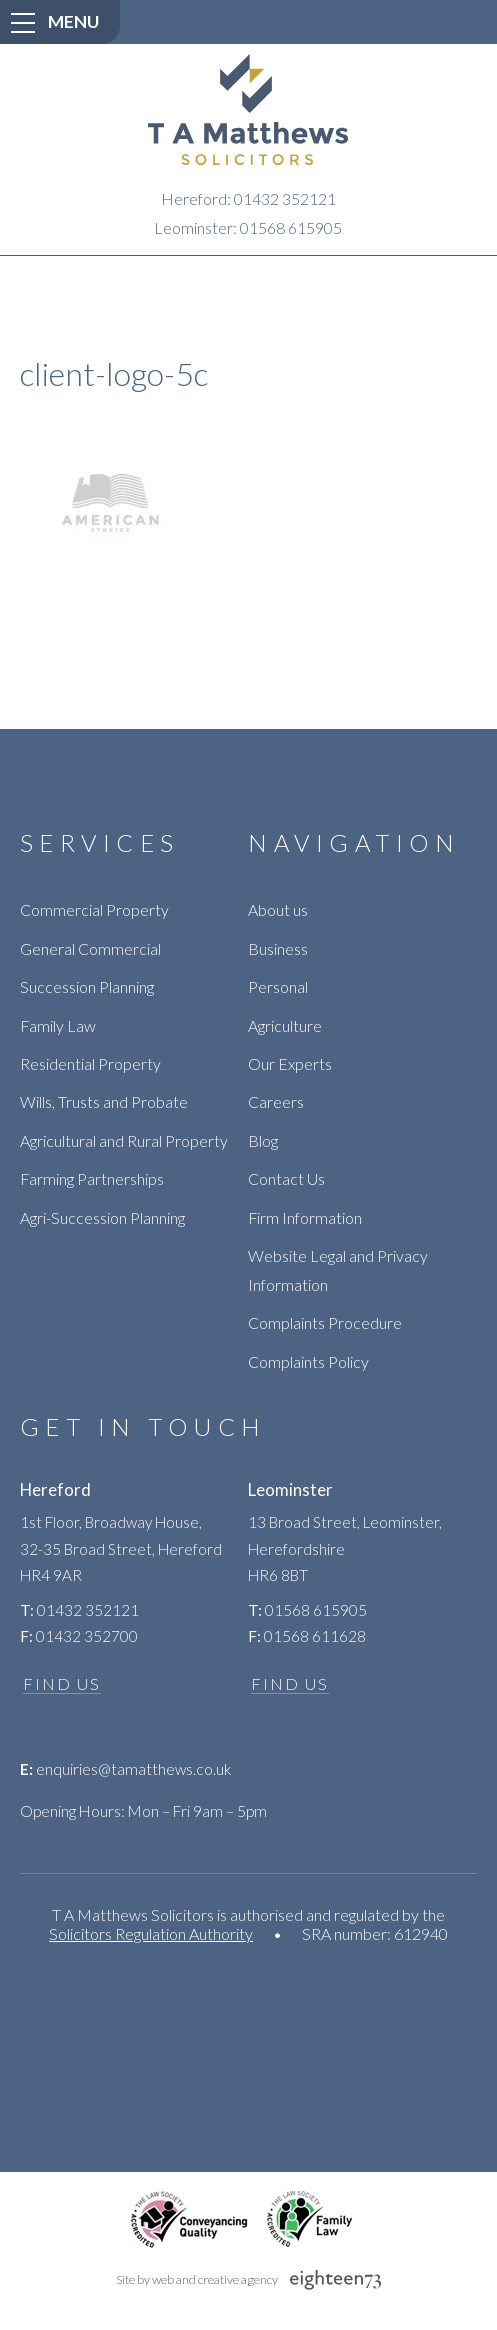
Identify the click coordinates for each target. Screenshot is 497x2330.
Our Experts (290, 1063)
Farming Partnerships (92, 1178)
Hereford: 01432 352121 (248, 198)
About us (278, 909)
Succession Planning (87, 986)
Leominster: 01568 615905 (248, 227)
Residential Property (90, 1063)
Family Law (58, 1025)
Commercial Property (94, 909)
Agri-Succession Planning (102, 1217)
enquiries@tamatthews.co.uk (125, 1769)
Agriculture (285, 1025)
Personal (278, 986)
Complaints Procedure (325, 1322)
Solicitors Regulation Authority (151, 1933)
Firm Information (305, 1217)
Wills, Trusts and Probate (104, 1101)
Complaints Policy (308, 1361)
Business (278, 948)
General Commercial (90, 948)
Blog (263, 1140)
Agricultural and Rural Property (124, 1140)
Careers (276, 1101)
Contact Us (286, 1178)
